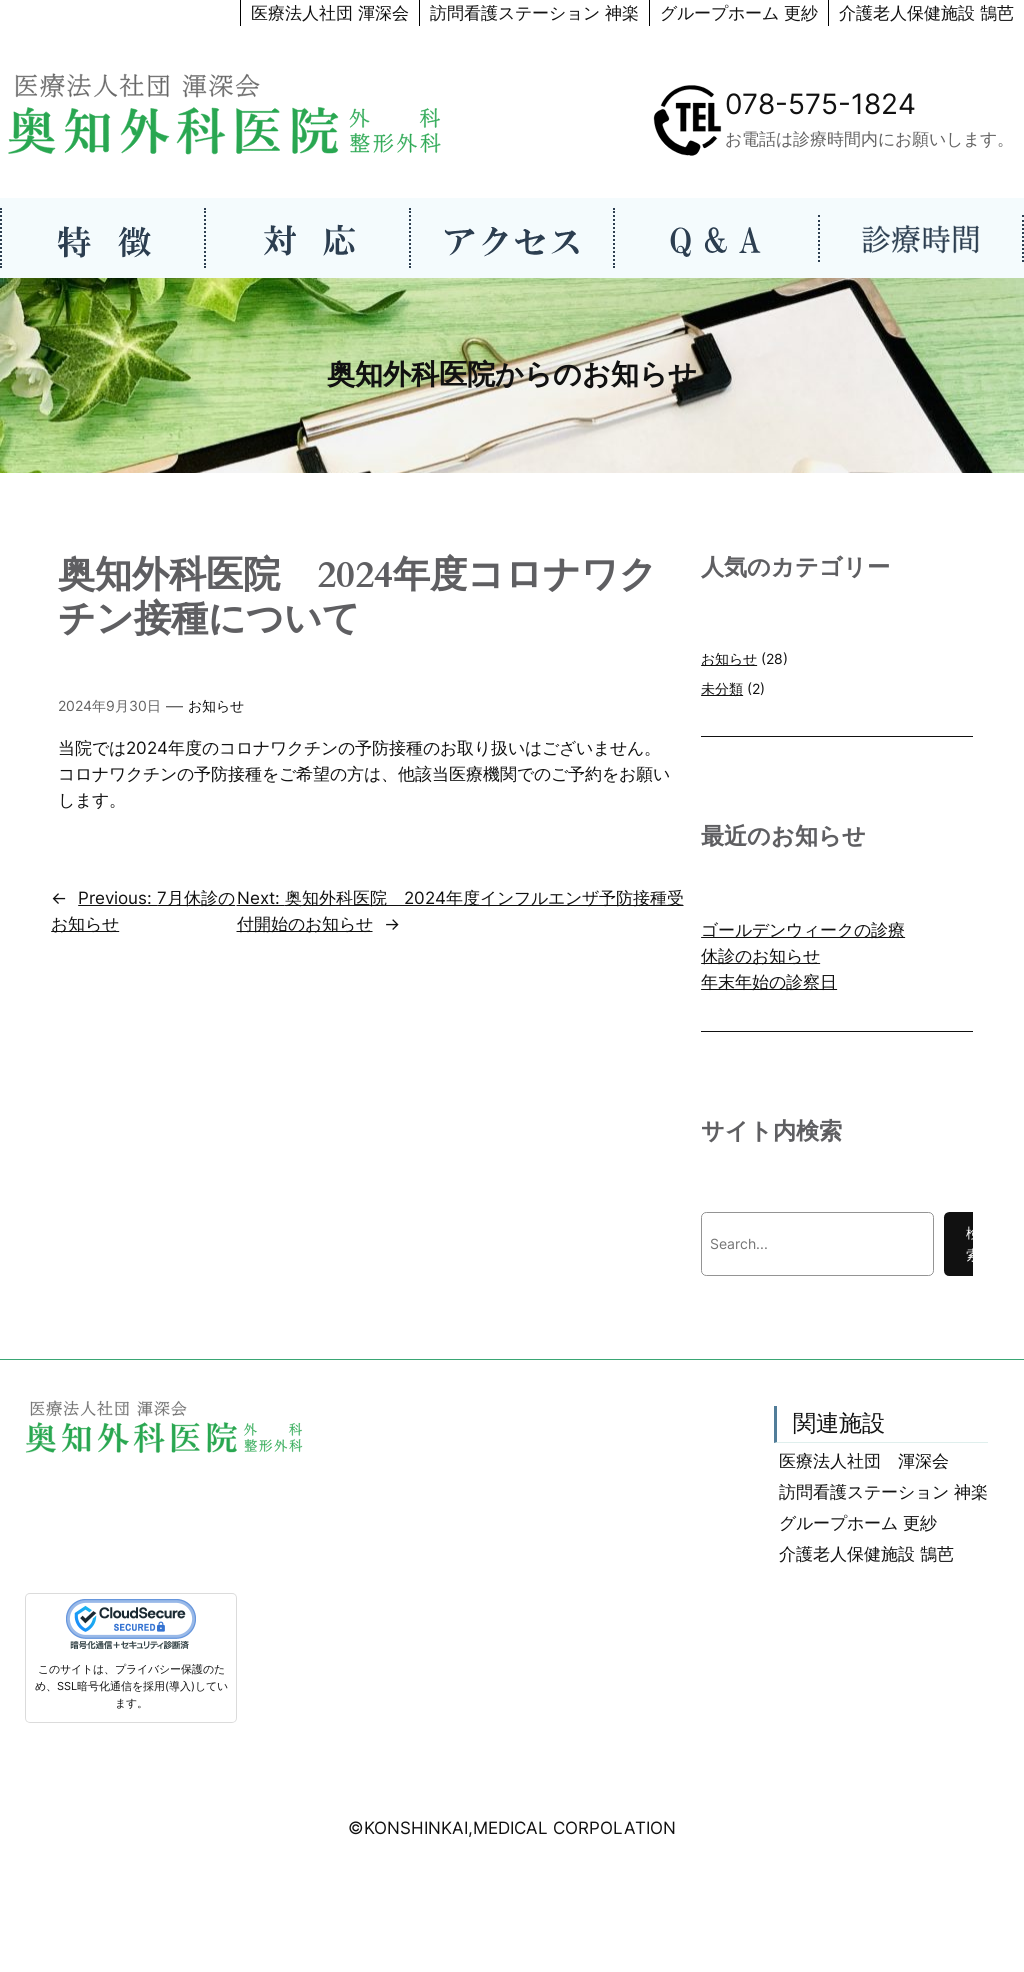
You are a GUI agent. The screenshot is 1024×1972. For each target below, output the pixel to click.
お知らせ (216, 705)
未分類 (722, 688)
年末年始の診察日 (769, 982)
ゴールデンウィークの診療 (803, 930)
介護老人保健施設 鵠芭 (926, 13)
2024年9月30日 (109, 705)
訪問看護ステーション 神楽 (534, 13)
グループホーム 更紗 (739, 13)
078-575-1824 (820, 104)
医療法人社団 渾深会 (330, 13)
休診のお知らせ (760, 956)
